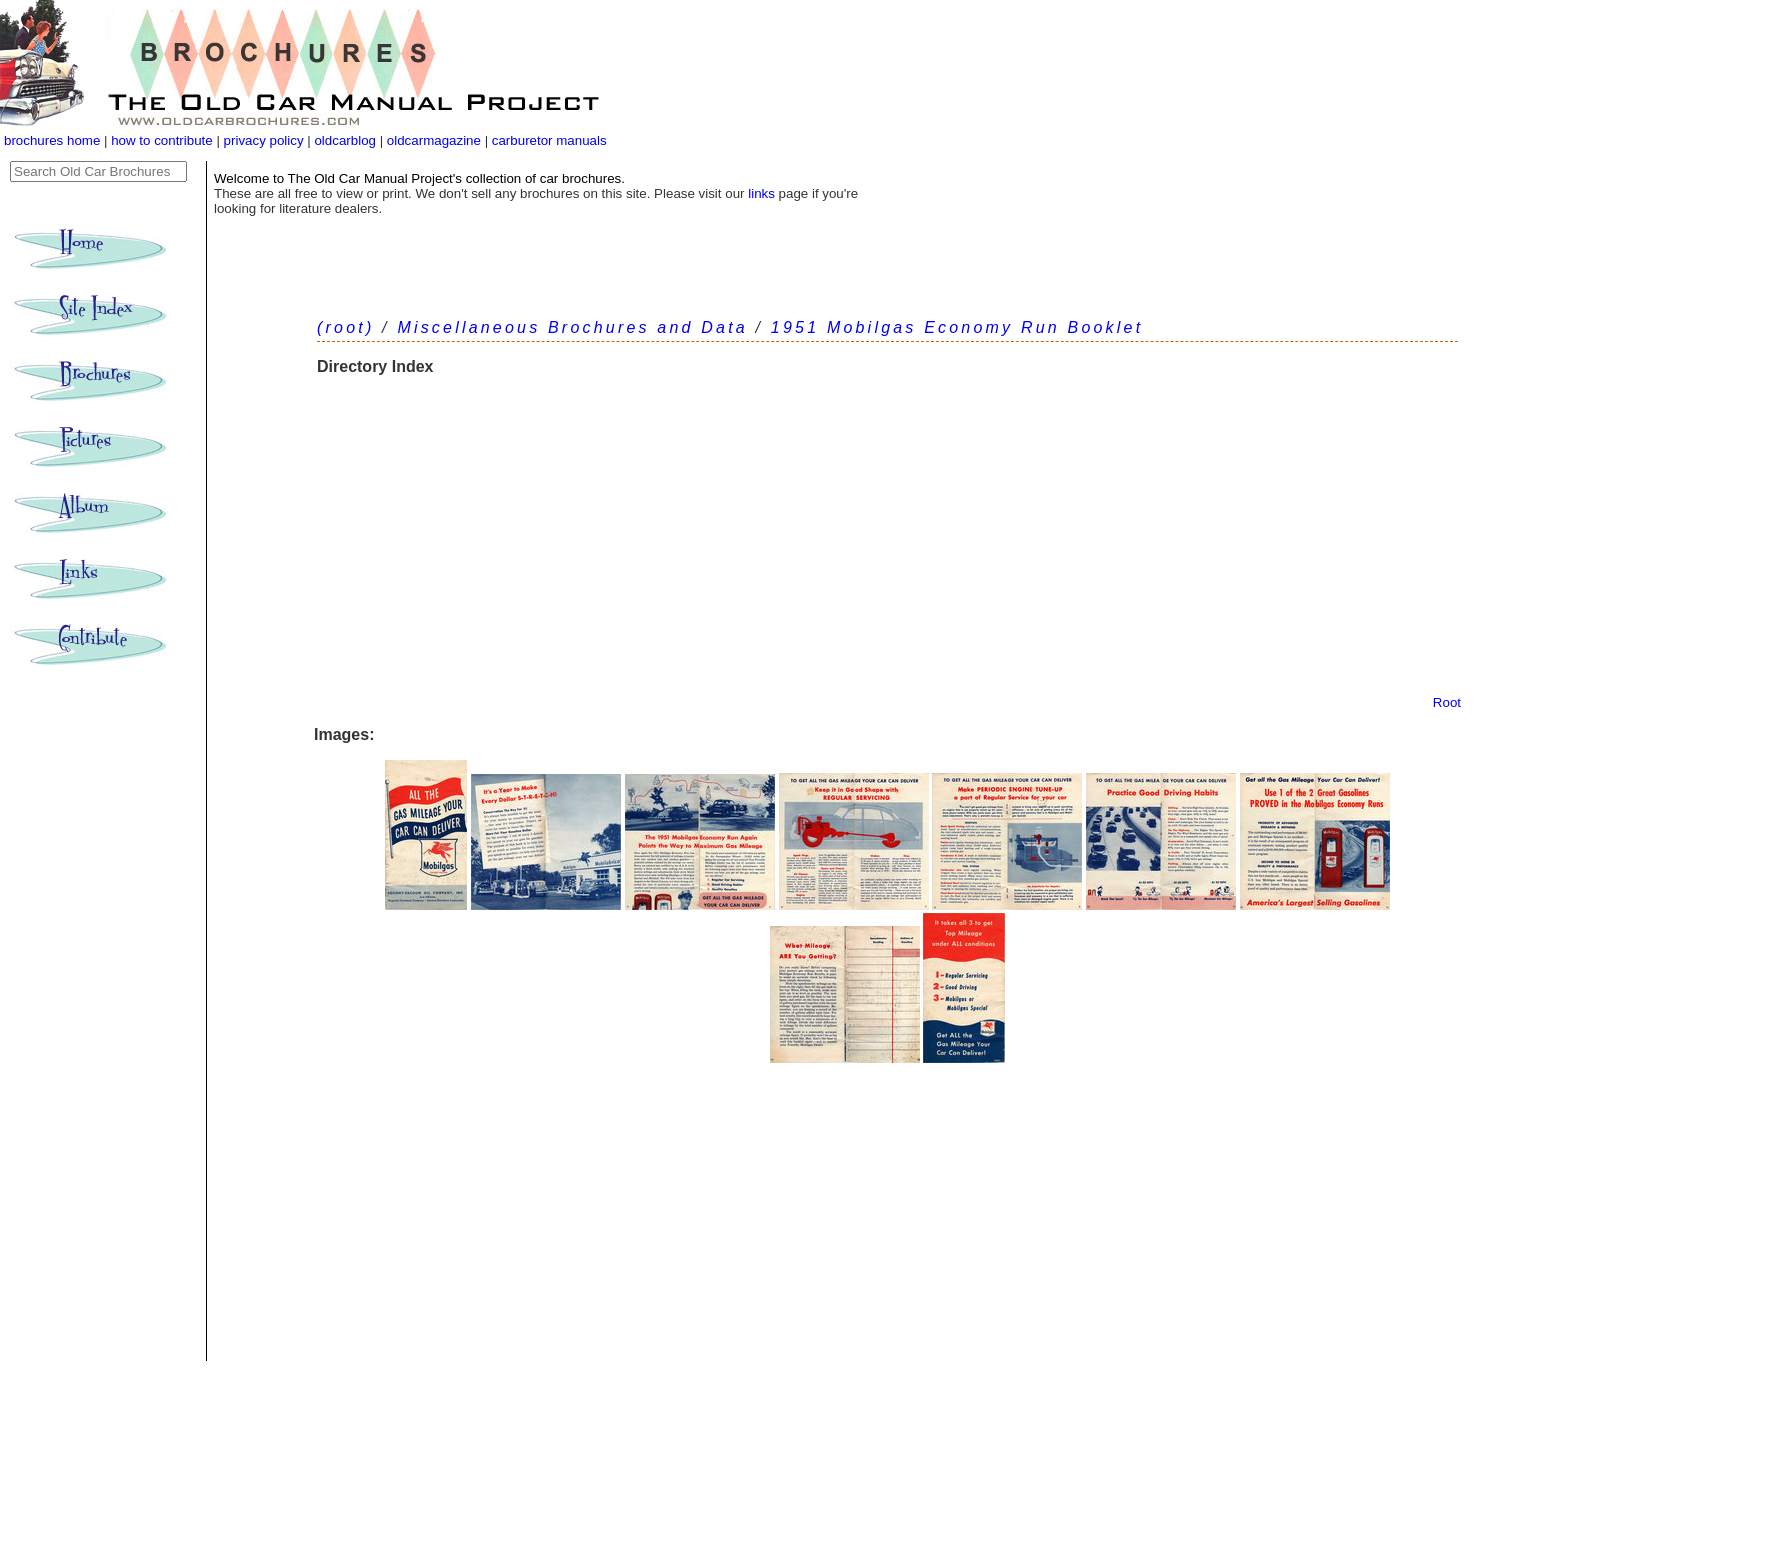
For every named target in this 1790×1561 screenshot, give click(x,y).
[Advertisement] (887, 545)
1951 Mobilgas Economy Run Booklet (957, 327)
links (761, 193)
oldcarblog (345, 140)
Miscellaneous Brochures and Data (572, 327)
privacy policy (266, 140)
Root (1447, 702)
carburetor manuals (547, 140)
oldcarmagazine (436, 140)
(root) (345, 327)
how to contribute (162, 140)
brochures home (52, 140)
